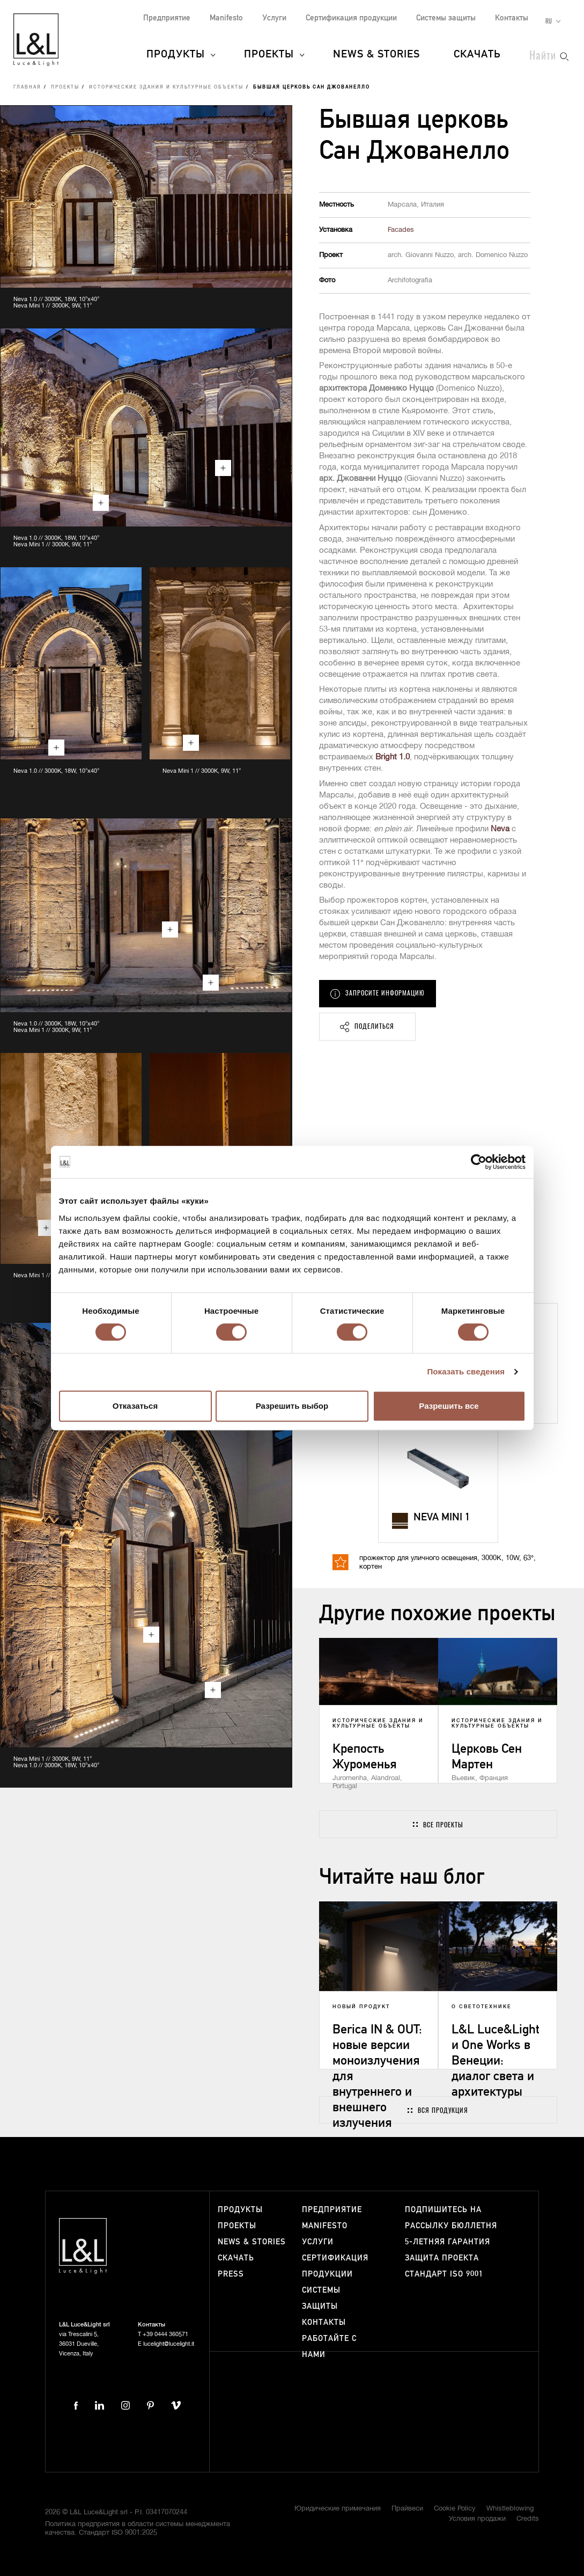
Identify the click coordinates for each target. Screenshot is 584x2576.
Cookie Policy (455, 2508)
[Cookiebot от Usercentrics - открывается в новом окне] (479, 1162)
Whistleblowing (510, 2508)
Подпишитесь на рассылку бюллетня (451, 2218)
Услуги (274, 18)
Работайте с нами (329, 2346)
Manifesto (226, 18)
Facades (401, 229)
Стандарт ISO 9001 (444, 2274)
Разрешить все (448, 1405)
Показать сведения (466, 1371)
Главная (27, 87)
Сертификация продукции (351, 18)
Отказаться (135, 1405)
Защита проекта (442, 2258)
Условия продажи (477, 2518)
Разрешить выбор (292, 1405)
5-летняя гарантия (447, 2242)
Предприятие (166, 18)
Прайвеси (407, 2508)
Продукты (175, 54)
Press (231, 2274)
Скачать (477, 54)
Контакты (511, 18)
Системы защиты (446, 18)
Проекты (269, 54)
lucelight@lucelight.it (168, 2344)
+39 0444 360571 (165, 2334)
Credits (527, 2518)
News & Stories (376, 54)
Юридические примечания (337, 2508)
